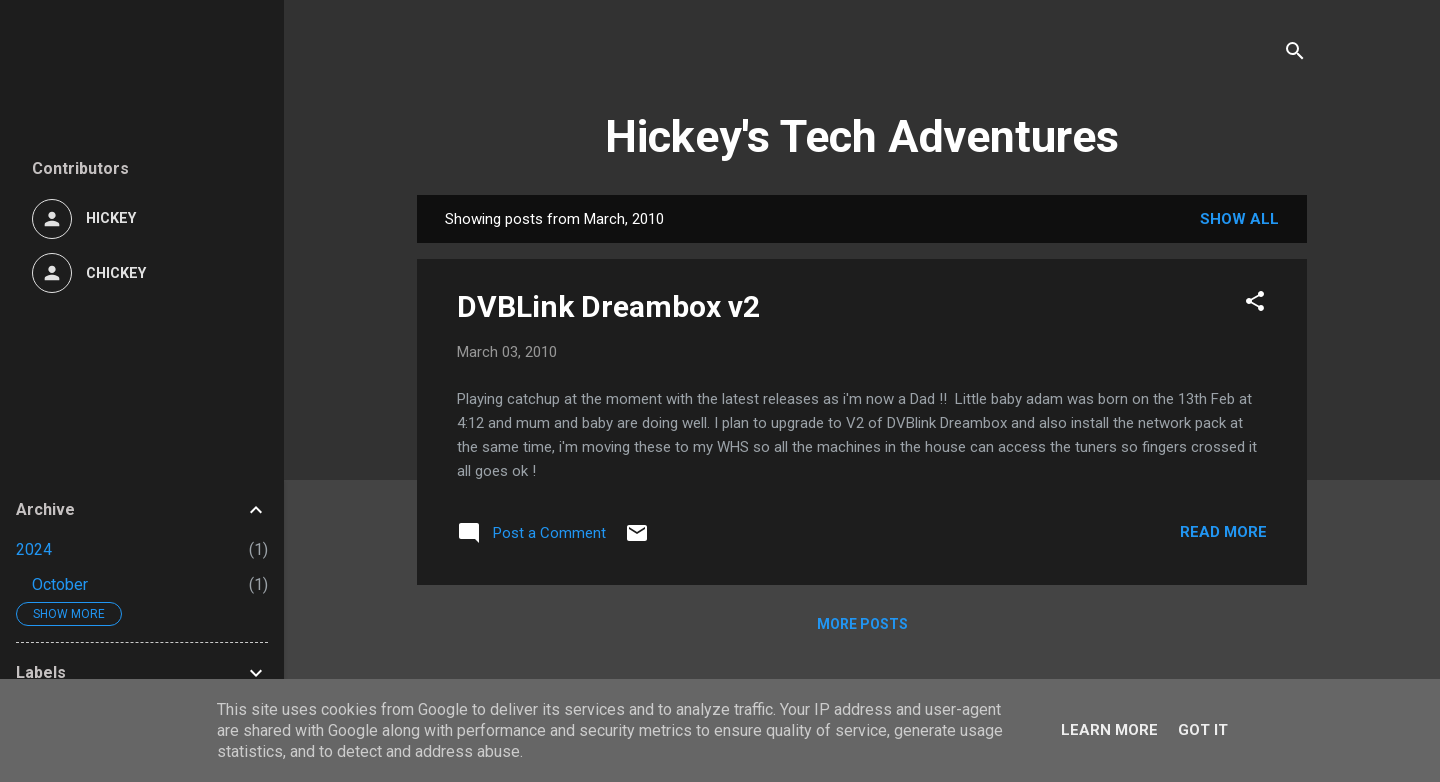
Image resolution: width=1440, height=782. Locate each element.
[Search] (1295, 54)
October (60, 584)
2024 (34, 549)
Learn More (1109, 730)
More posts (862, 624)
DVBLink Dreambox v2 (608, 306)
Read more (1223, 532)
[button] (1255, 304)
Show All (1239, 219)
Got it (1203, 730)
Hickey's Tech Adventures (862, 136)
